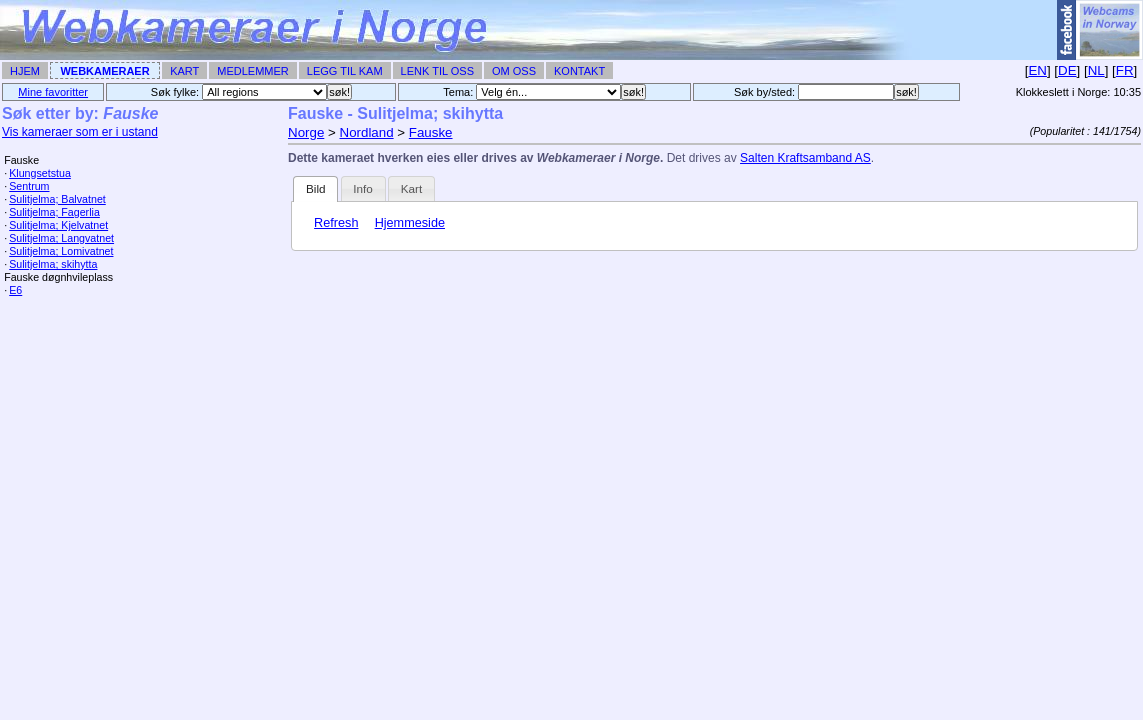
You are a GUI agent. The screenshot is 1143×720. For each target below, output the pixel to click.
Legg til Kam (345, 71)
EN (1037, 70)
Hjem (25, 71)
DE (1067, 70)
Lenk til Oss (437, 71)
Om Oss (514, 71)
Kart (184, 71)
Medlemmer (253, 71)
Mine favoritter (53, 92)
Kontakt (579, 71)
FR (1125, 70)
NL (1096, 70)
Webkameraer (104, 71)
